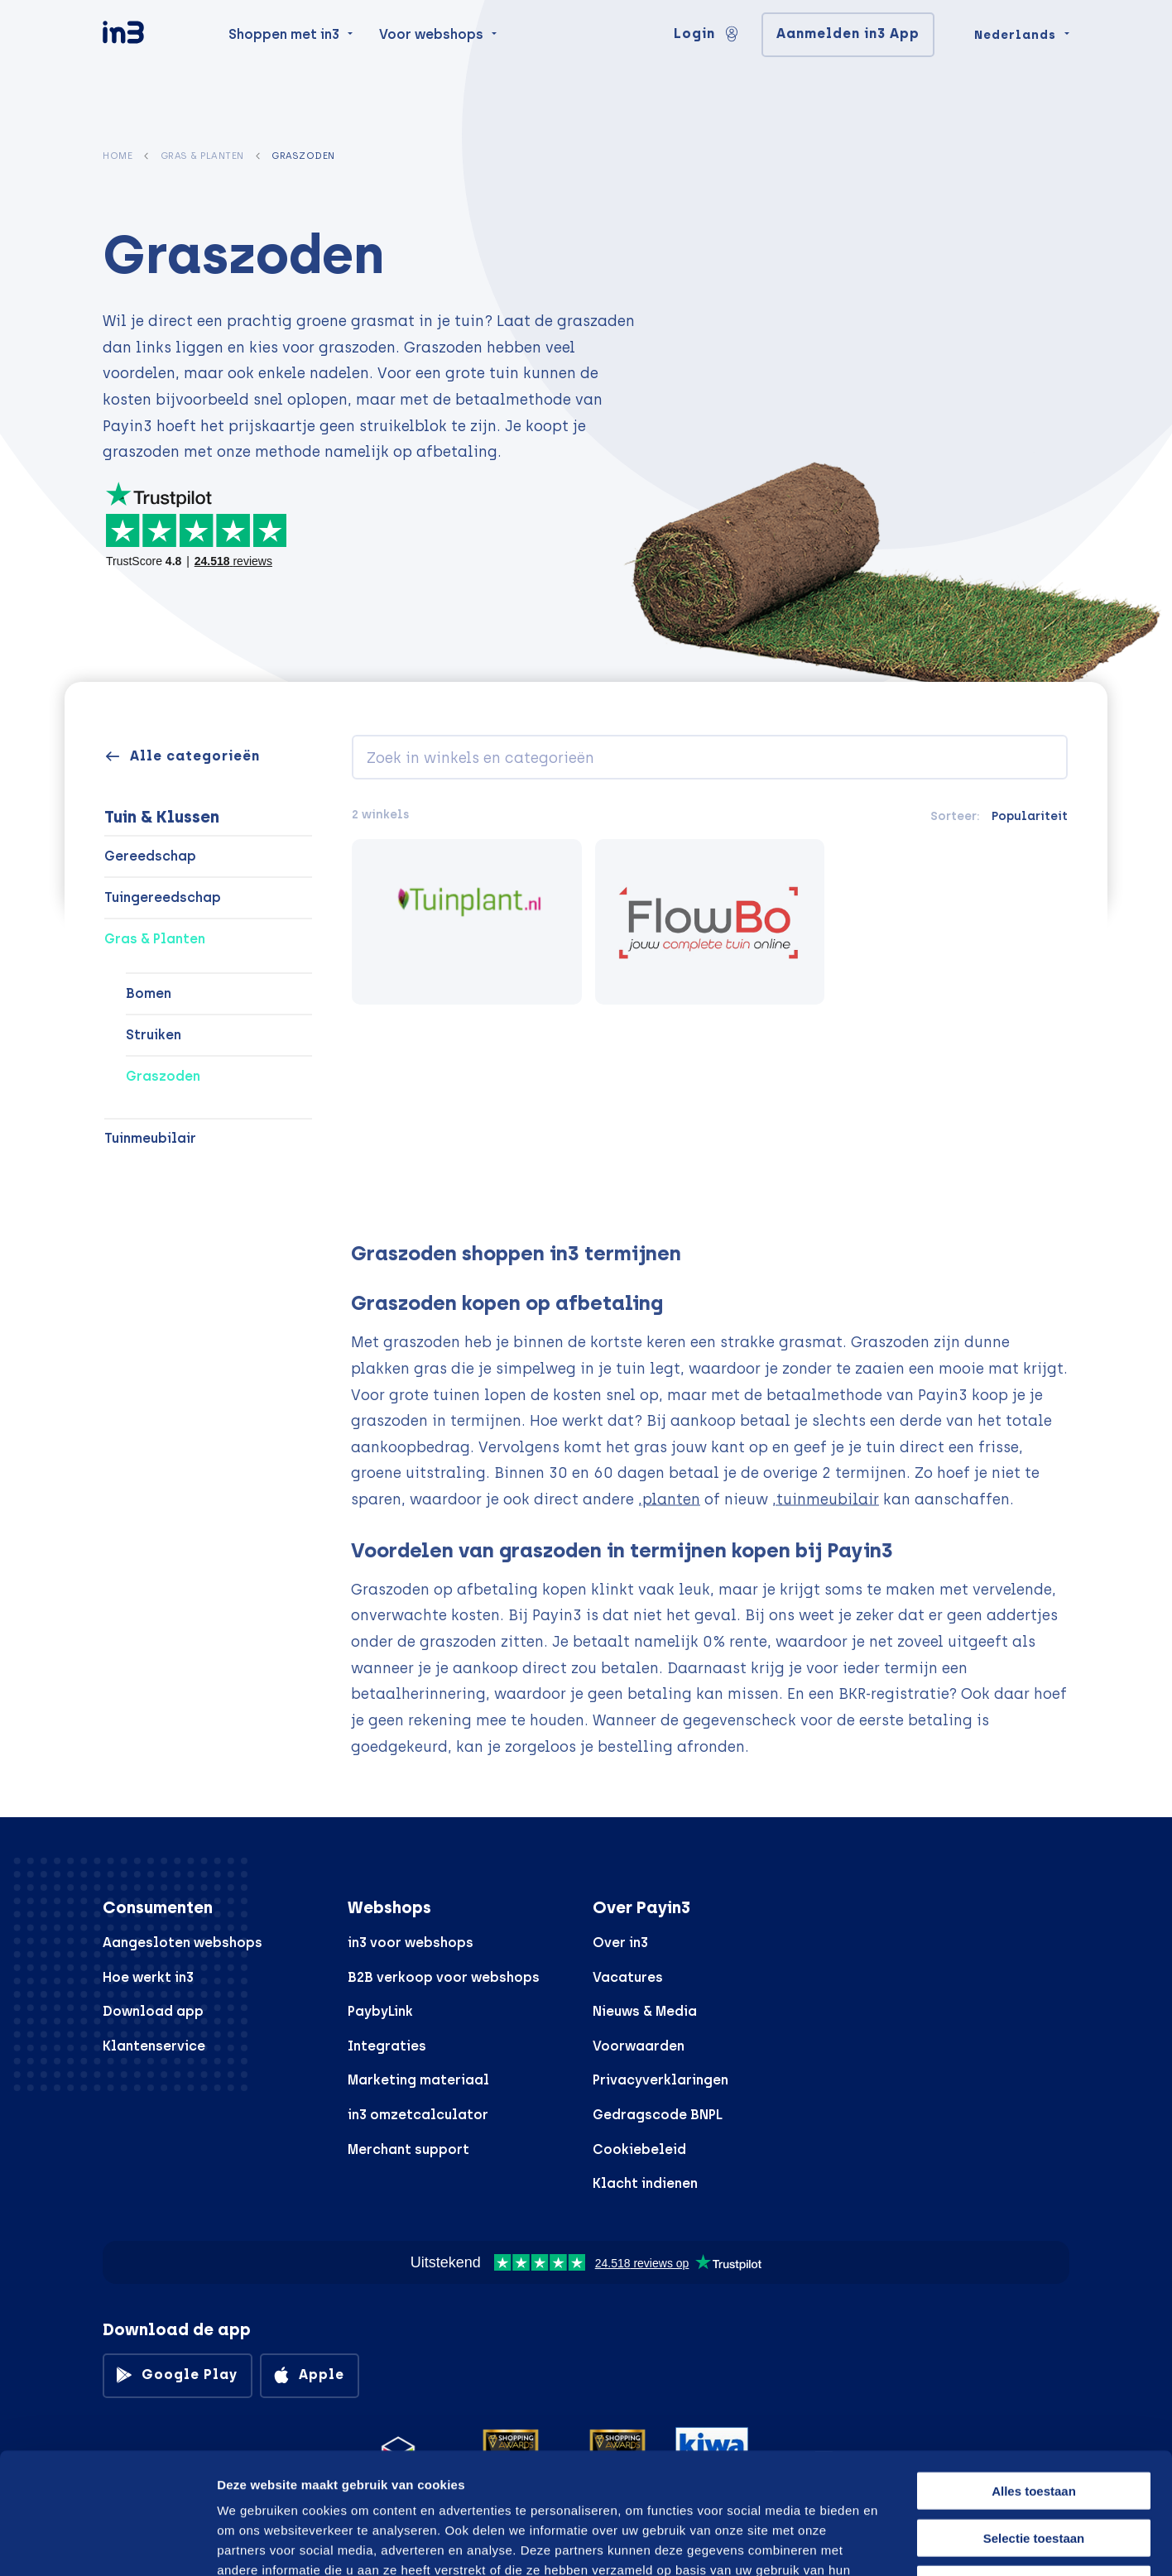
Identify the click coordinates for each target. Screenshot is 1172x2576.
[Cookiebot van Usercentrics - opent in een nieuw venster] (107, 2543)
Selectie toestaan (1034, 2424)
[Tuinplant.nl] (467, 922)
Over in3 (620, 1942)
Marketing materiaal (418, 2080)
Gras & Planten (202, 155)
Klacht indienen (645, 2183)
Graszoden (163, 1076)
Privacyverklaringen (660, 2080)
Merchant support (408, 2149)
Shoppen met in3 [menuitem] (283, 67)
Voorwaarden (638, 2046)
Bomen (148, 993)
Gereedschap (150, 856)
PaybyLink (380, 2011)
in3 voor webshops (410, 1942)
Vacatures (628, 1977)
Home (117, 155)
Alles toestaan (1034, 2377)
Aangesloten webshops (182, 1942)
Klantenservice (154, 2046)
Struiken (153, 1035)
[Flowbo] (710, 922)
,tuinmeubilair (825, 1527)
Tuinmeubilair (150, 1138)
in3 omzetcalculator (418, 2115)
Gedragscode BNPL (658, 2115)
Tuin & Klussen (161, 817)
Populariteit (1030, 816)
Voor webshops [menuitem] (431, 67)
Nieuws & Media (645, 2011)
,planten (669, 1527)
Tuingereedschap (162, 897)
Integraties (387, 2046)
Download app (153, 2011)
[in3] (152, 68)
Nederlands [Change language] (1015, 67)
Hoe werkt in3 (148, 1977)
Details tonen (887, 2543)
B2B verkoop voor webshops (444, 1977)
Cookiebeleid (639, 2149)
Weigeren (1033, 2470)
